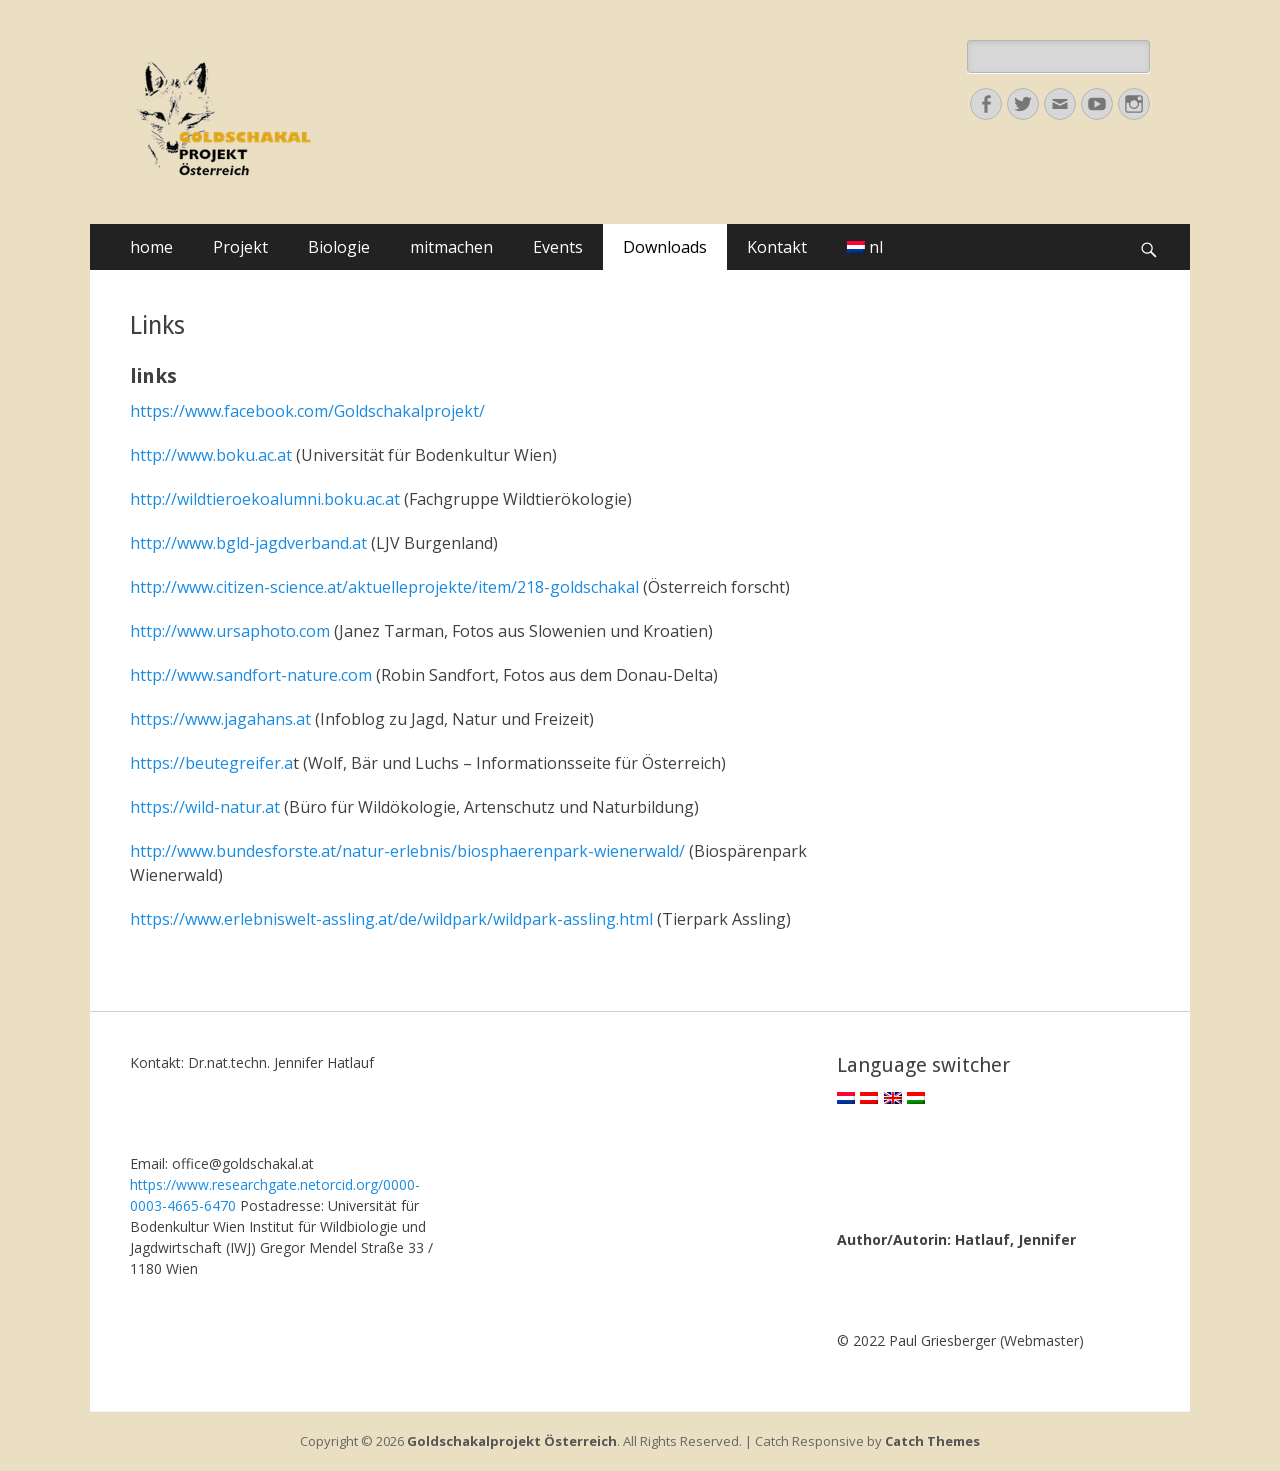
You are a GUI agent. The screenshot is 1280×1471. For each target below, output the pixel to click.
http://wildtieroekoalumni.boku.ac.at (265, 499)
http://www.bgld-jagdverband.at (248, 543)
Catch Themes (932, 1441)
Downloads (665, 247)
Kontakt (777, 247)
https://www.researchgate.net (225, 1184)
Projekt (240, 247)
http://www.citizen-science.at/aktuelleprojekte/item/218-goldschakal (384, 587)
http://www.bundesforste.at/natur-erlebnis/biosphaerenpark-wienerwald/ (407, 851)
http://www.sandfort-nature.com (251, 675)
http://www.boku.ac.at (211, 455)
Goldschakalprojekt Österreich (512, 1441)
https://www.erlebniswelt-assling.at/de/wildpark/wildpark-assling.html (391, 919)
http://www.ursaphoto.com (230, 631)
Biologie (339, 247)
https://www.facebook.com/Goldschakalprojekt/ (307, 411)
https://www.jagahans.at (222, 719)
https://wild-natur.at (205, 807)
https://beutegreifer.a (211, 763)
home (151, 247)
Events (558, 247)
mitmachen (451, 247)
